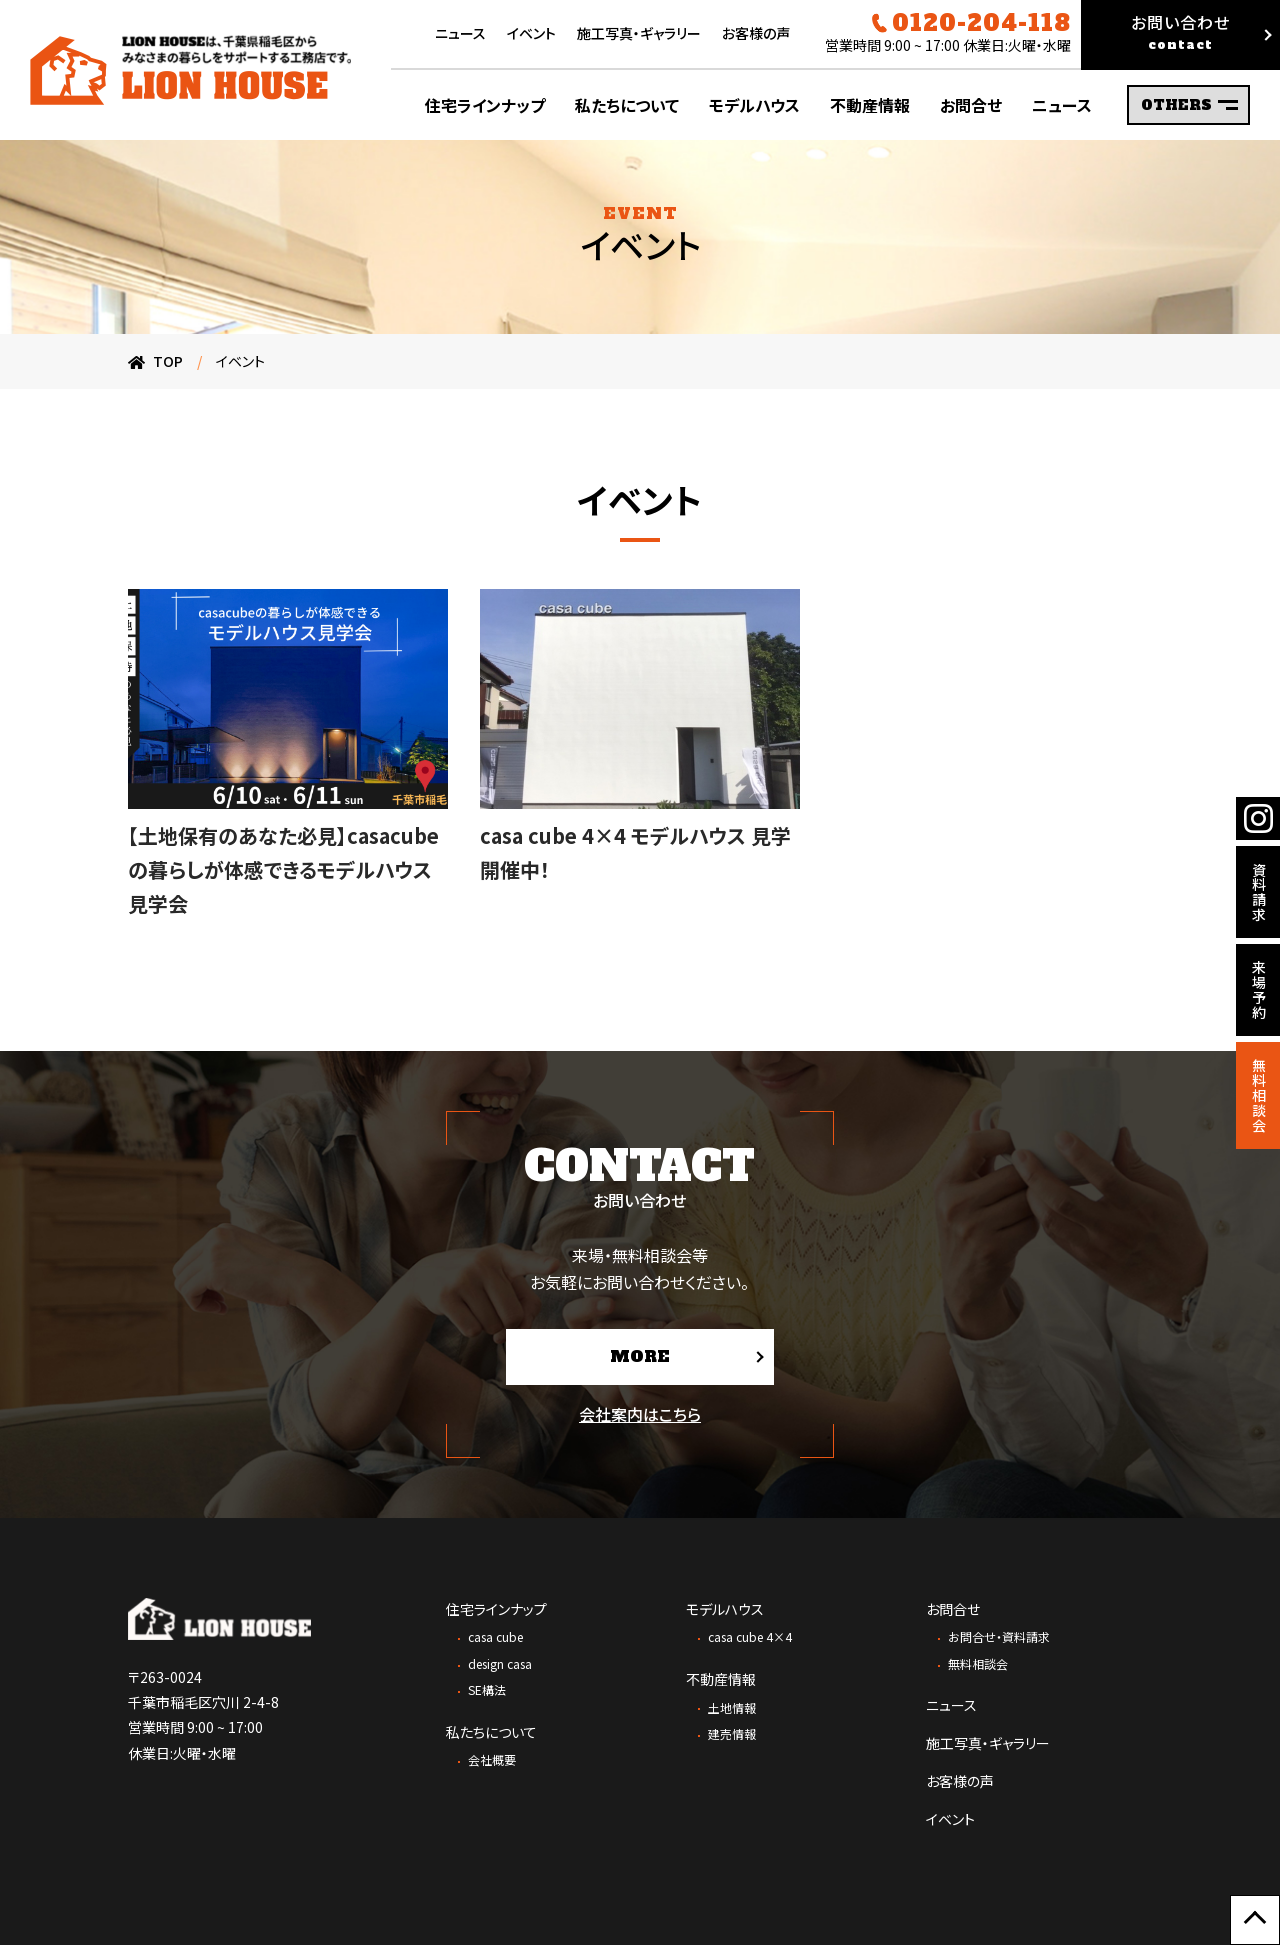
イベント (531, 33)
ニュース (460, 33)
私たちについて (491, 1732)
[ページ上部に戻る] (1255, 1920)
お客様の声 (756, 33)
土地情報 (732, 1707)
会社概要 (492, 1759)
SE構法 (487, 1689)
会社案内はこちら (640, 1414)
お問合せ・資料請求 (999, 1636)
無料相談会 (978, 1663)
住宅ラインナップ (496, 1609)
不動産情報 (721, 1679)
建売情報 (732, 1733)
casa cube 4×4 (750, 1636)
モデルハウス (725, 1609)
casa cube (495, 1636)
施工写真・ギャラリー (639, 33)
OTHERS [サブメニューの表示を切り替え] (1189, 105)
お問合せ (953, 1609)
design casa (500, 1663)
